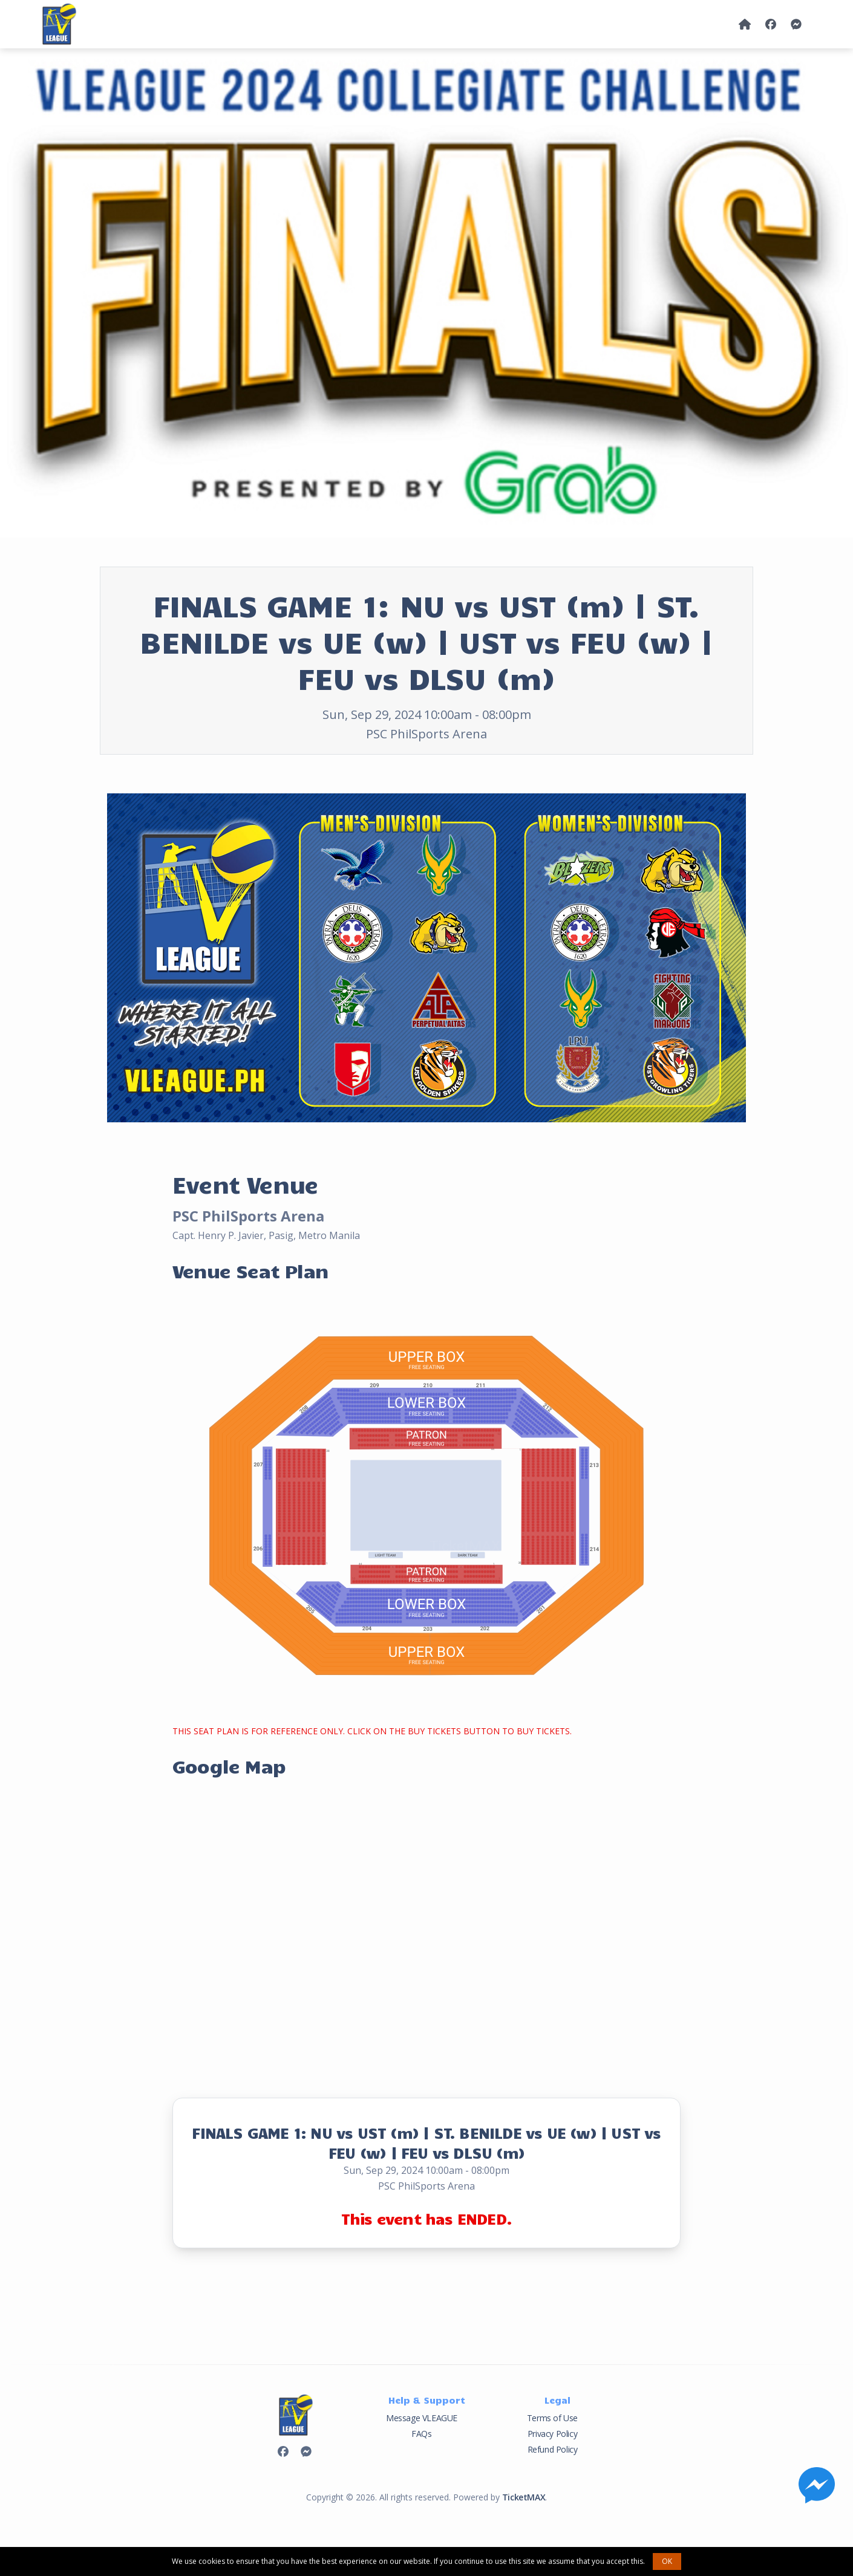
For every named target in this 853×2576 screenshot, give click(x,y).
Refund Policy (553, 2449)
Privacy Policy (552, 2433)
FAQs (421, 2433)
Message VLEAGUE (421, 2418)
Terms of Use (552, 2418)
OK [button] (667, 2561)
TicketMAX (523, 2497)
